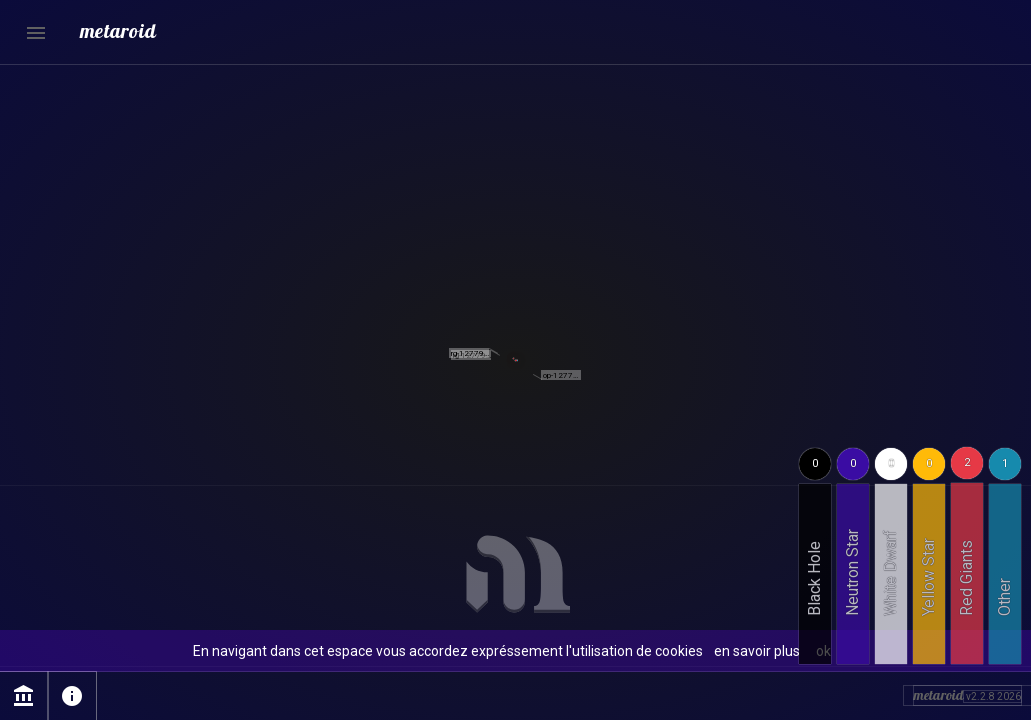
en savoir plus (757, 651)
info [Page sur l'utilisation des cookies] (72, 696)
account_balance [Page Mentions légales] (24, 696)
